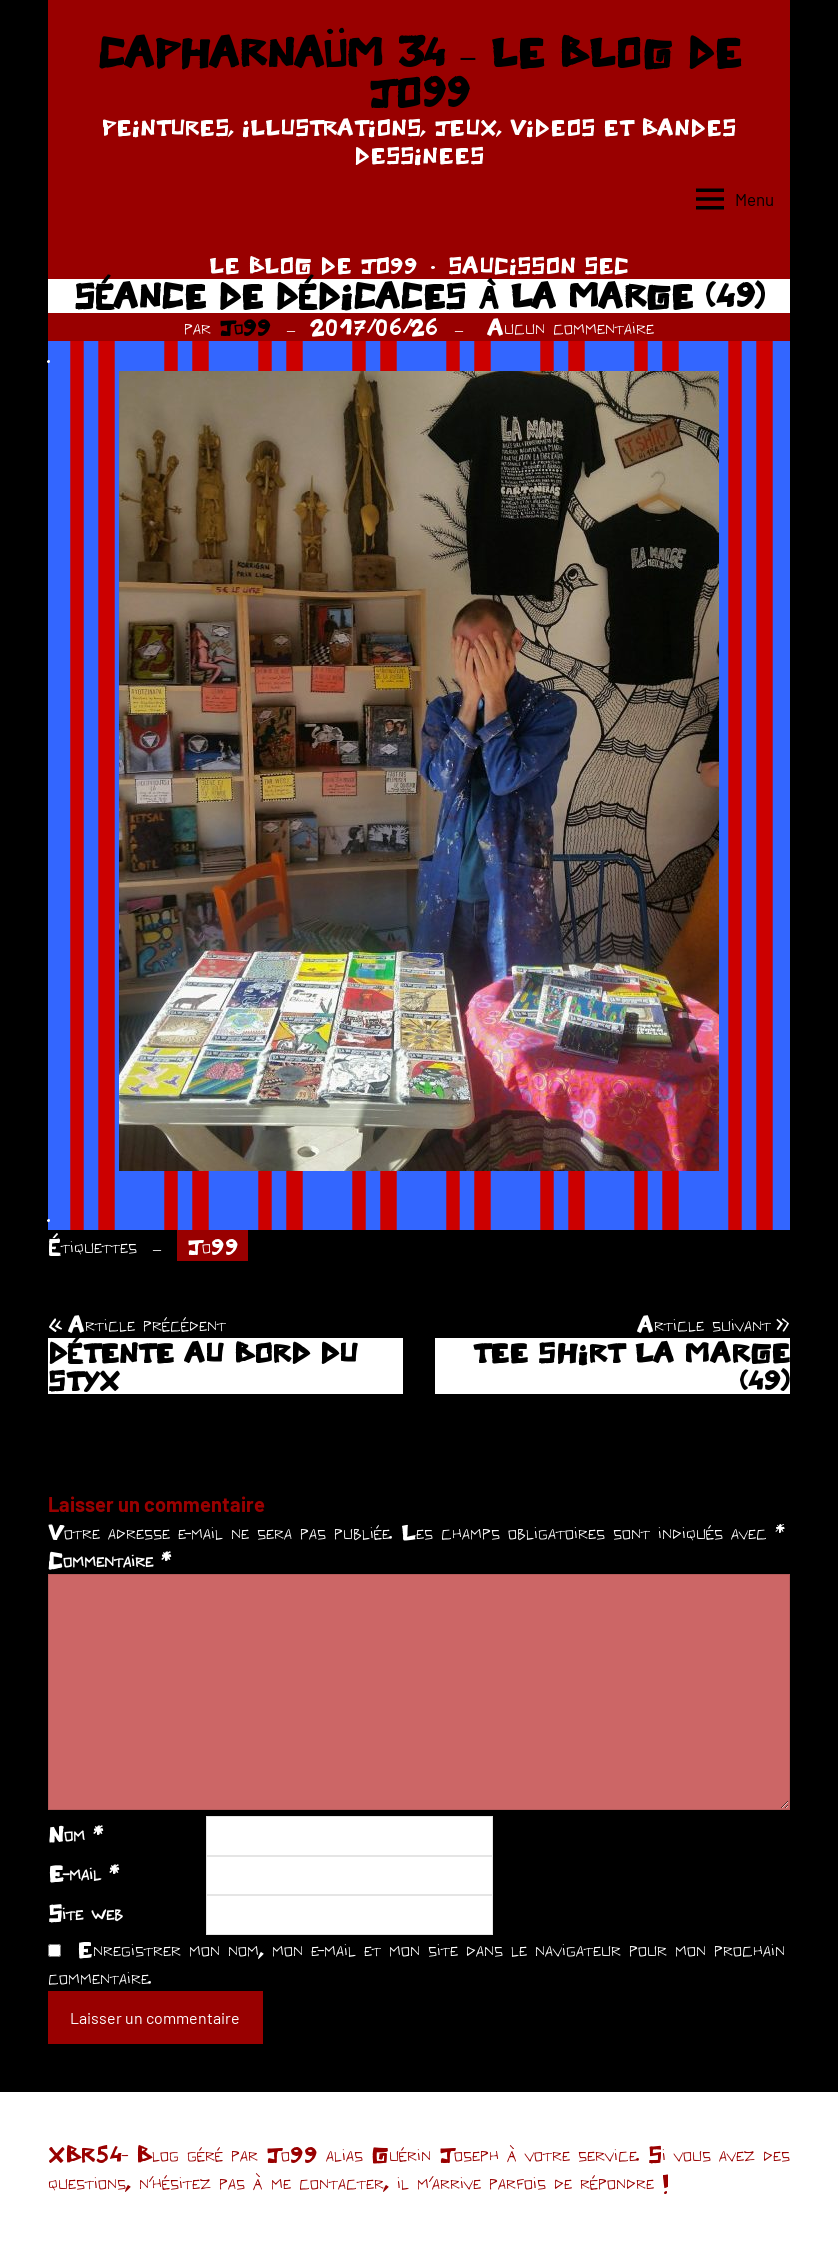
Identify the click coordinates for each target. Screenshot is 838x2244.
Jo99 (245, 327)
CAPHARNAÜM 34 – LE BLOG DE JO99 (419, 72)
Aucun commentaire (570, 327)
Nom (75, 1834)
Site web (85, 1913)
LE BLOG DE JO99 (313, 265)
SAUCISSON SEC (538, 265)
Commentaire (109, 1560)
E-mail (83, 1873)
